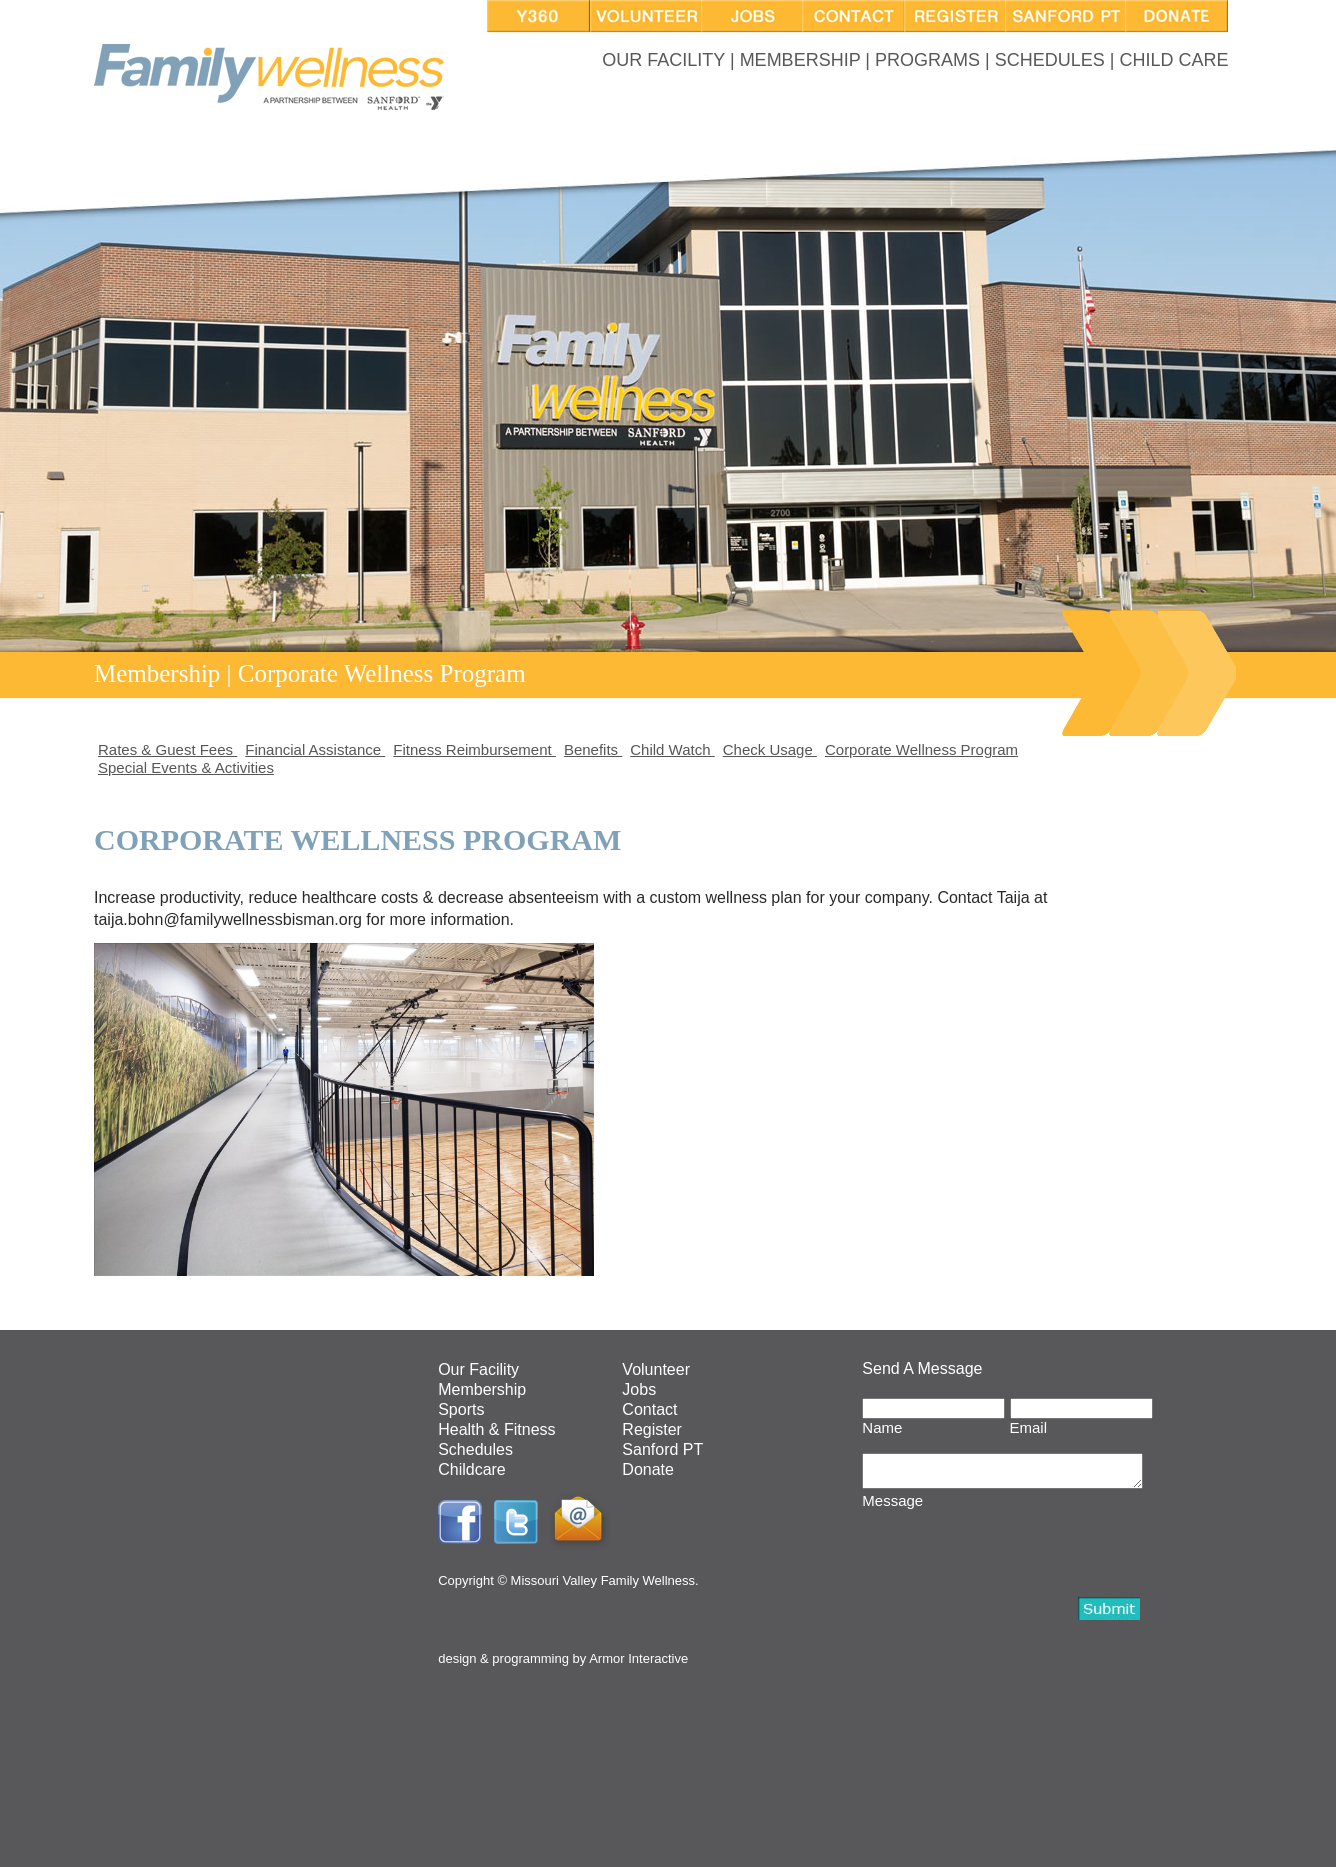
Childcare (472, 1469)
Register (652, 1429)
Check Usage (770, 749)
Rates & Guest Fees (167, 749)
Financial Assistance (315, 749)
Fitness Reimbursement (474, 749)
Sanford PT (662, 1449)
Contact (649, 1409)
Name (882, 1427)
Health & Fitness (496, 1429)
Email (1029, 1427)
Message (892, 1506)
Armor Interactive (638, 1658)
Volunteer (656, 1369)
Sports (461, 1409)
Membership (482, 1389)
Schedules (475, 1449)
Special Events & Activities (186, 767)
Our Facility (478, 1369)
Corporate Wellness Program (921, 749)
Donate (648, 1469)
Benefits (593, 749)
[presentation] (1014, 1554)
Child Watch (672, 749)
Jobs (639, 1389)
